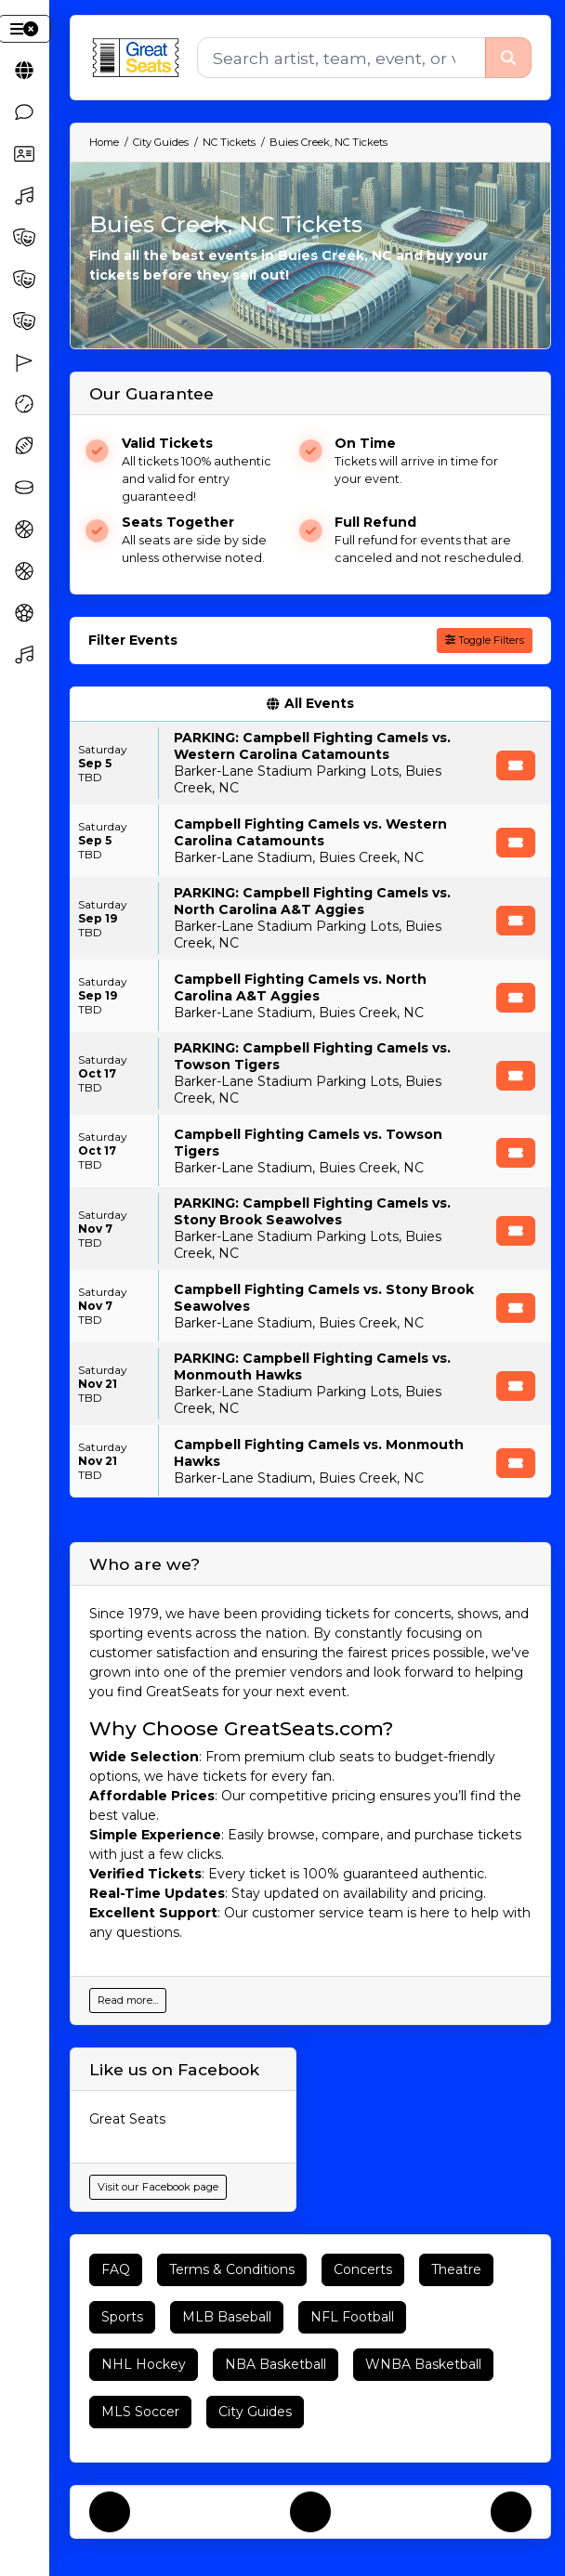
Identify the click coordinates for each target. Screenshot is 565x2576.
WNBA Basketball (423, 2364)
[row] (310, 763)
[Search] (341, 57)
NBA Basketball (275, 2364)
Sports (122, 2316)
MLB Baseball (226, 2316)
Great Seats (127, 2119)
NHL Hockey (143, 2364)
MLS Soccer (140, 2411)
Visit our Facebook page (158, 2186)
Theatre (456, 2269)
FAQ (115, 2269)
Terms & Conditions (232, 2269)
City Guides (255, 2411)
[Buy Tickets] (515, 765)
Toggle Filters (484, 640)
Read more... (128, 2000)
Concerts (363, 2269)
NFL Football (352, 2316)
